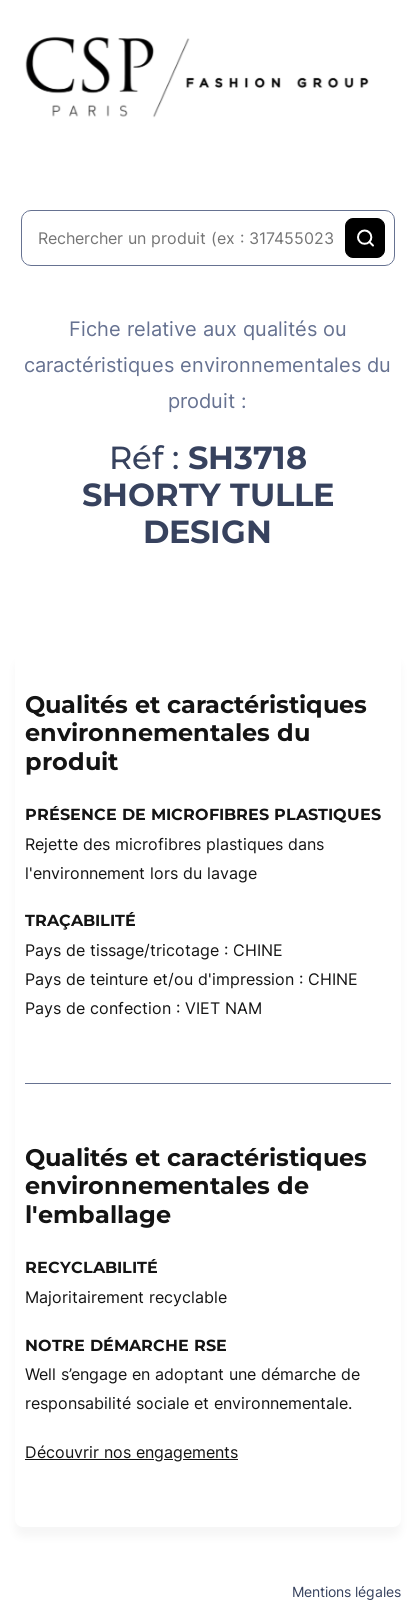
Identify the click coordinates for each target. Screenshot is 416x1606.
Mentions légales (346, 1591)
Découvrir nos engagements (131, 1452)
